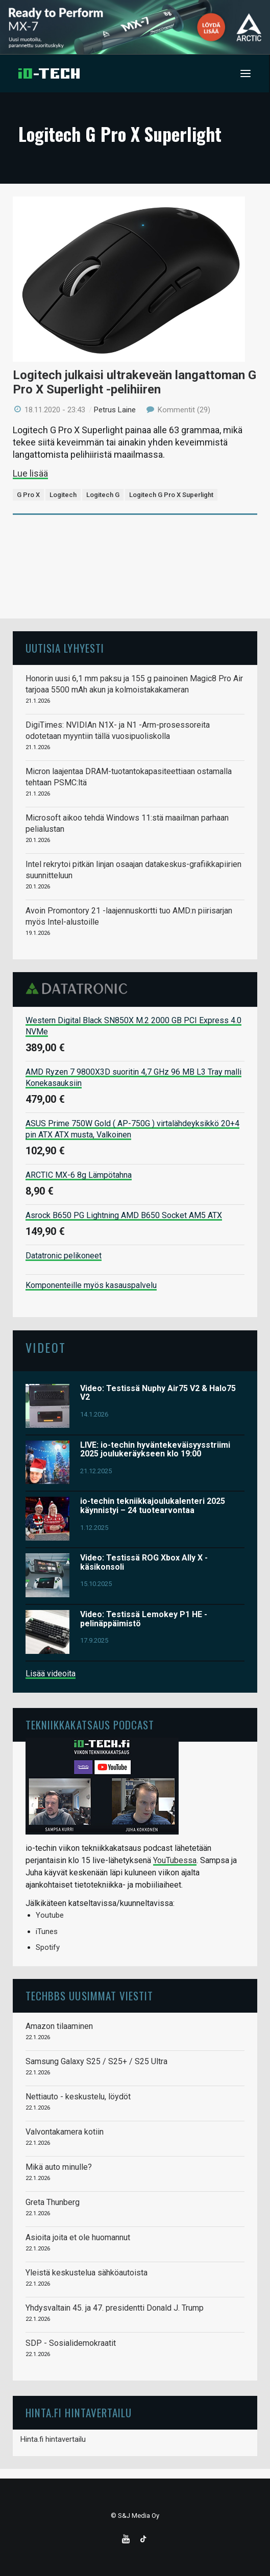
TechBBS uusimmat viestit (89, 1995)
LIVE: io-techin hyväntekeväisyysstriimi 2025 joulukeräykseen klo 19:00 (155, 1449)
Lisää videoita (51, 1673)
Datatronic (79, 988)
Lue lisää (30, 473)
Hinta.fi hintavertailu (53, 2439)
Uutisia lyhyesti (65, 648)
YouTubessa (175, 1860)
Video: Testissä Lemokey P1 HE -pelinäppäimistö (143, 1618)
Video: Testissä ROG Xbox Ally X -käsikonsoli (144, 1562)
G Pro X (28, 495)
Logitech (63, 495)
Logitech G (102, 495)
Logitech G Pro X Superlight (171, 495)
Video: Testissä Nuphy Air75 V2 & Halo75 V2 (158, 1392)
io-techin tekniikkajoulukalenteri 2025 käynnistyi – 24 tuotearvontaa (152, 1505)
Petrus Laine (115, 409)
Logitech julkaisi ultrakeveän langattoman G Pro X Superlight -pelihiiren (134, 382)
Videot (46, 1347)
